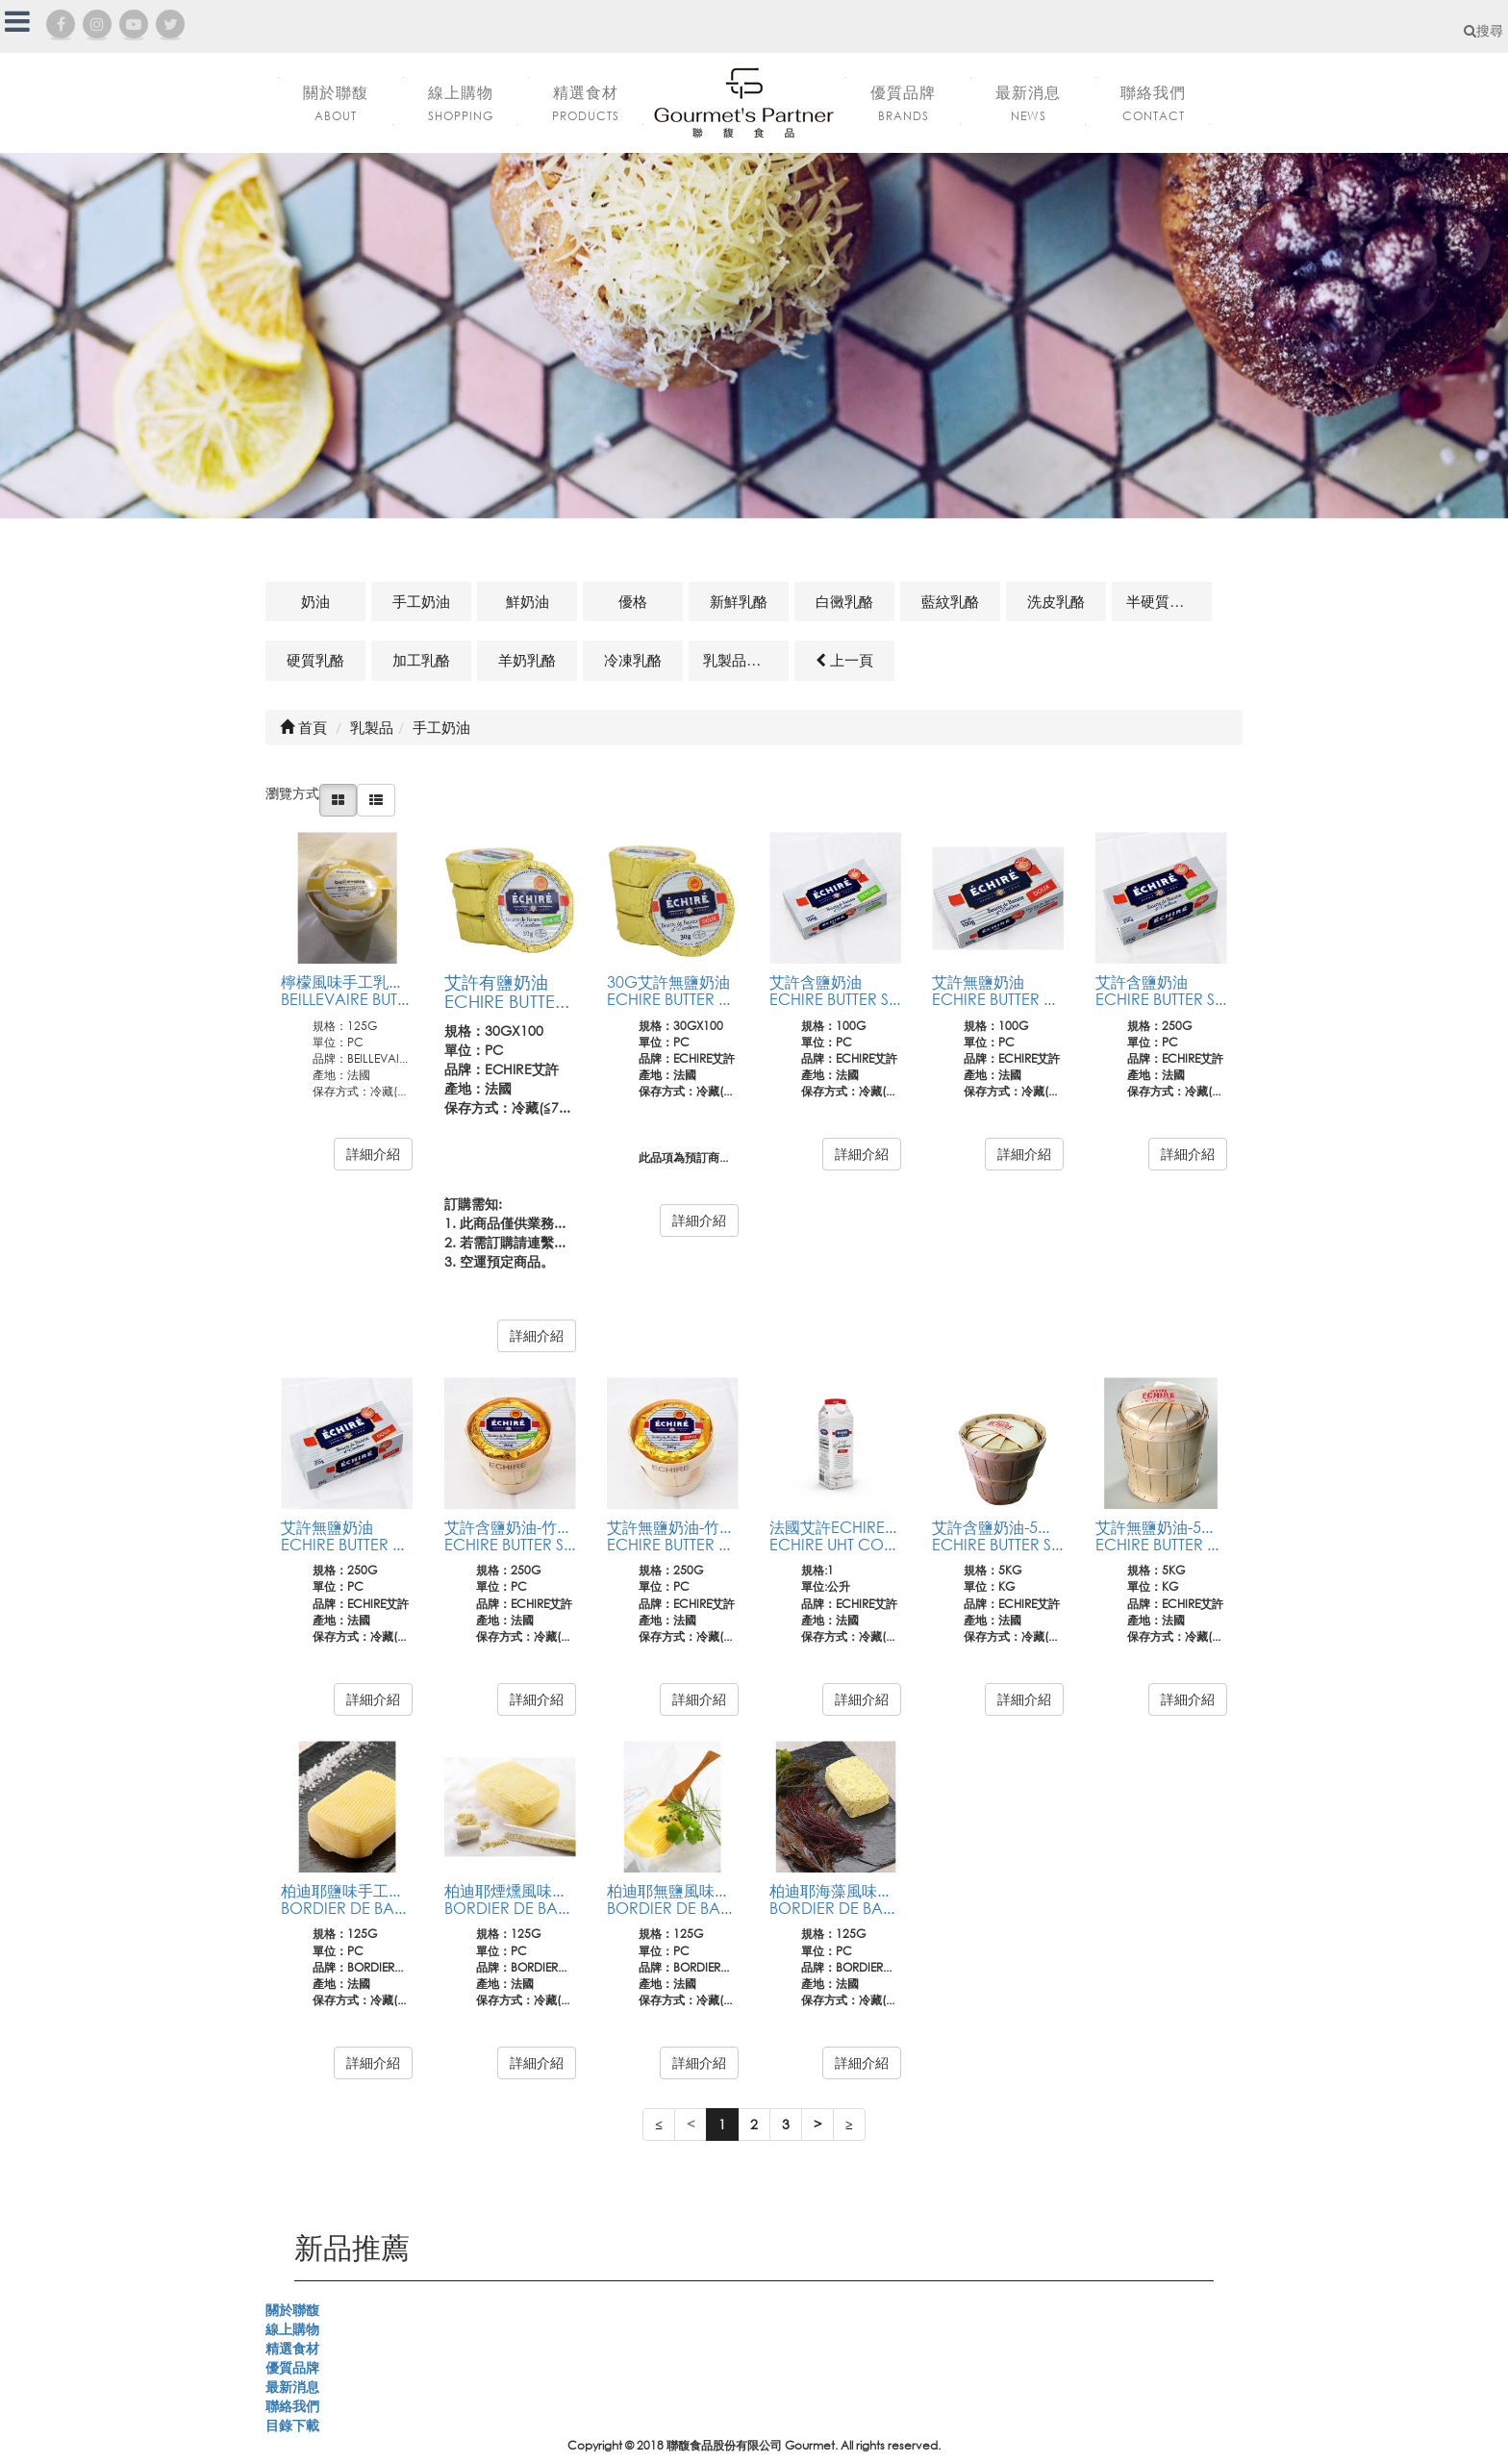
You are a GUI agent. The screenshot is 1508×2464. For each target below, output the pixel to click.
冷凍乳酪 (633, 659)
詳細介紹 (373, 1153)
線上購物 (292, 2329)
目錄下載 (292, 2425)
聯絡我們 (292, 2406)
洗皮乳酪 (1056, 601)
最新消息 (292, 2386)
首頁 (303, 727)
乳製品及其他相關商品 (746, 659)
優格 (632, 601)
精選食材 (292, 2348)
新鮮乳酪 (738, 601)
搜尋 (1483, 30)
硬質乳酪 (315, 659)
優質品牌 (292, 2367)
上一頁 (844, 659)
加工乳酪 (421, 659)
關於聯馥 (292, 2310)
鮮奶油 (527, 601)
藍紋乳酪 (950, 601)
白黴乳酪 (844, 601)
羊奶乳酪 (527, 659)
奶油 (315, 601)
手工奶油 (421, 601)
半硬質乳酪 (1162, 601)
